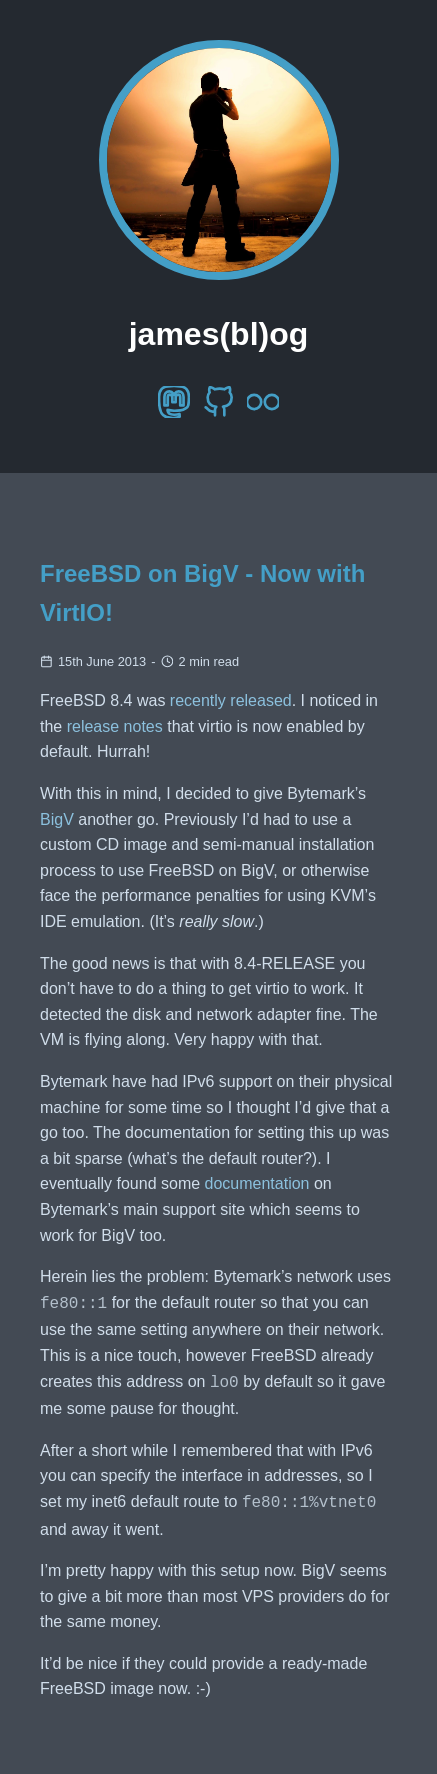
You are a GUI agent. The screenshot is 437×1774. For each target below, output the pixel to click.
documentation (257, 1183)
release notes (115, 726)
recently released (231, 700)
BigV (57, 819)
